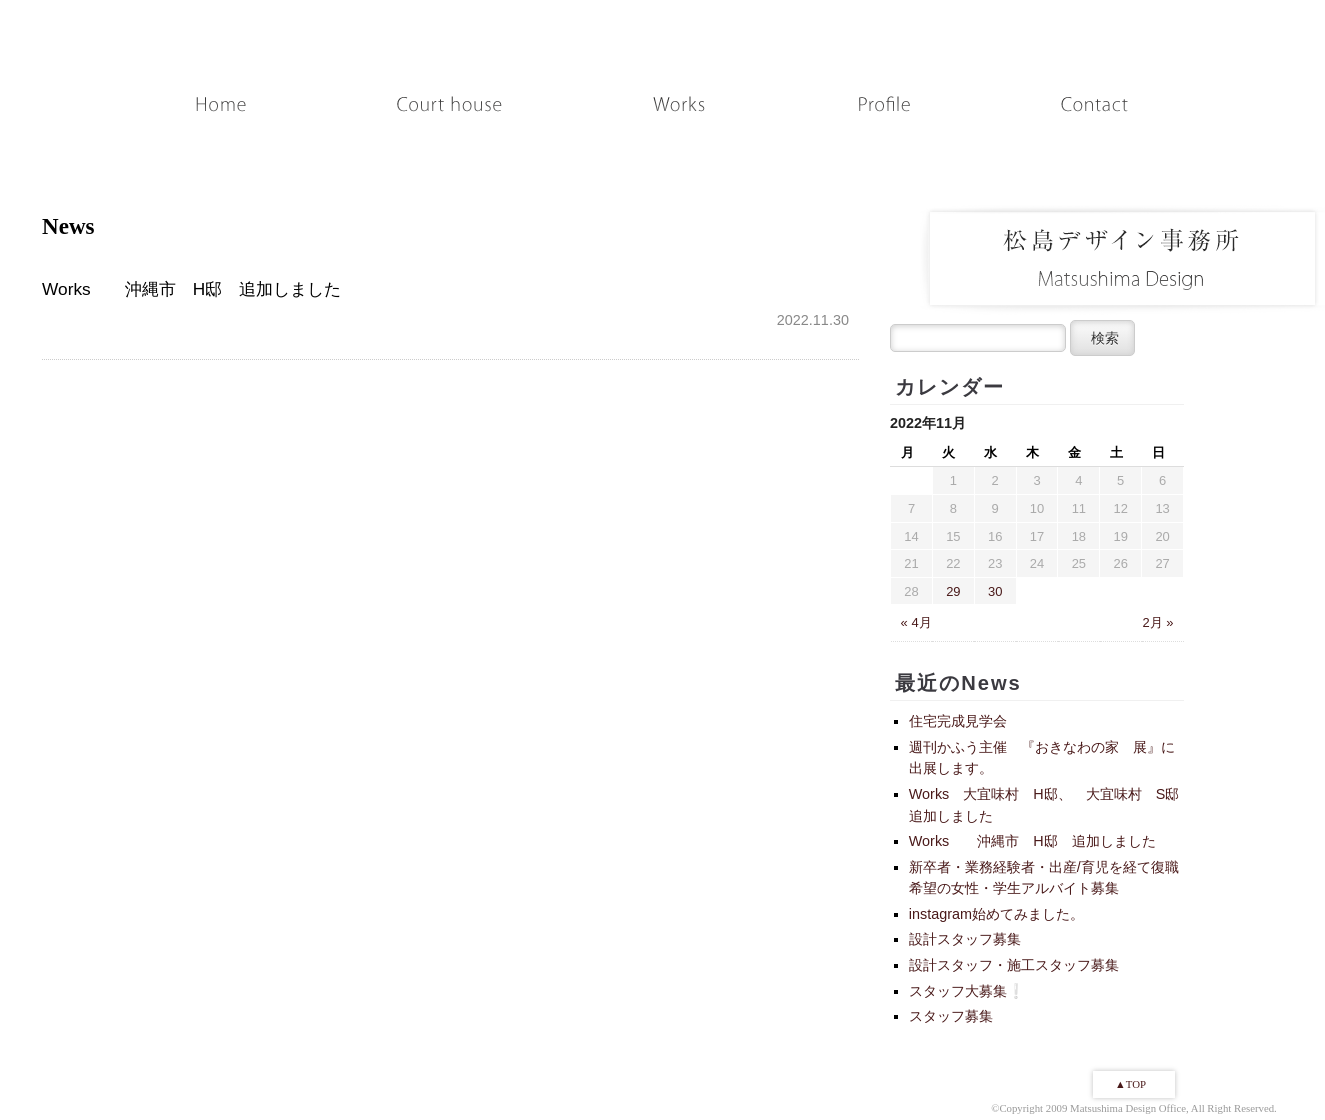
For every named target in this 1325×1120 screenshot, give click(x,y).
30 (995, 591)
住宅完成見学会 (958, 721)
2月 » (1158, 622)
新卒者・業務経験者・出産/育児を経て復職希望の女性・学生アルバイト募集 (1044, 878)
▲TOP (1130, 1084)
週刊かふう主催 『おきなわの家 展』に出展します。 (1042, 758)
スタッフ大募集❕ (967, 991)
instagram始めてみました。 (996, 914)
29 (953, 591)
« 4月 (916, 622)
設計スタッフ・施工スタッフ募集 (1014, 965)
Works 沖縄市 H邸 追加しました (1032, 841)
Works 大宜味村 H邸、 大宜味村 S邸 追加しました (1051, 805)
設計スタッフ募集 (965, 939)
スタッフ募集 (951, 1016)
